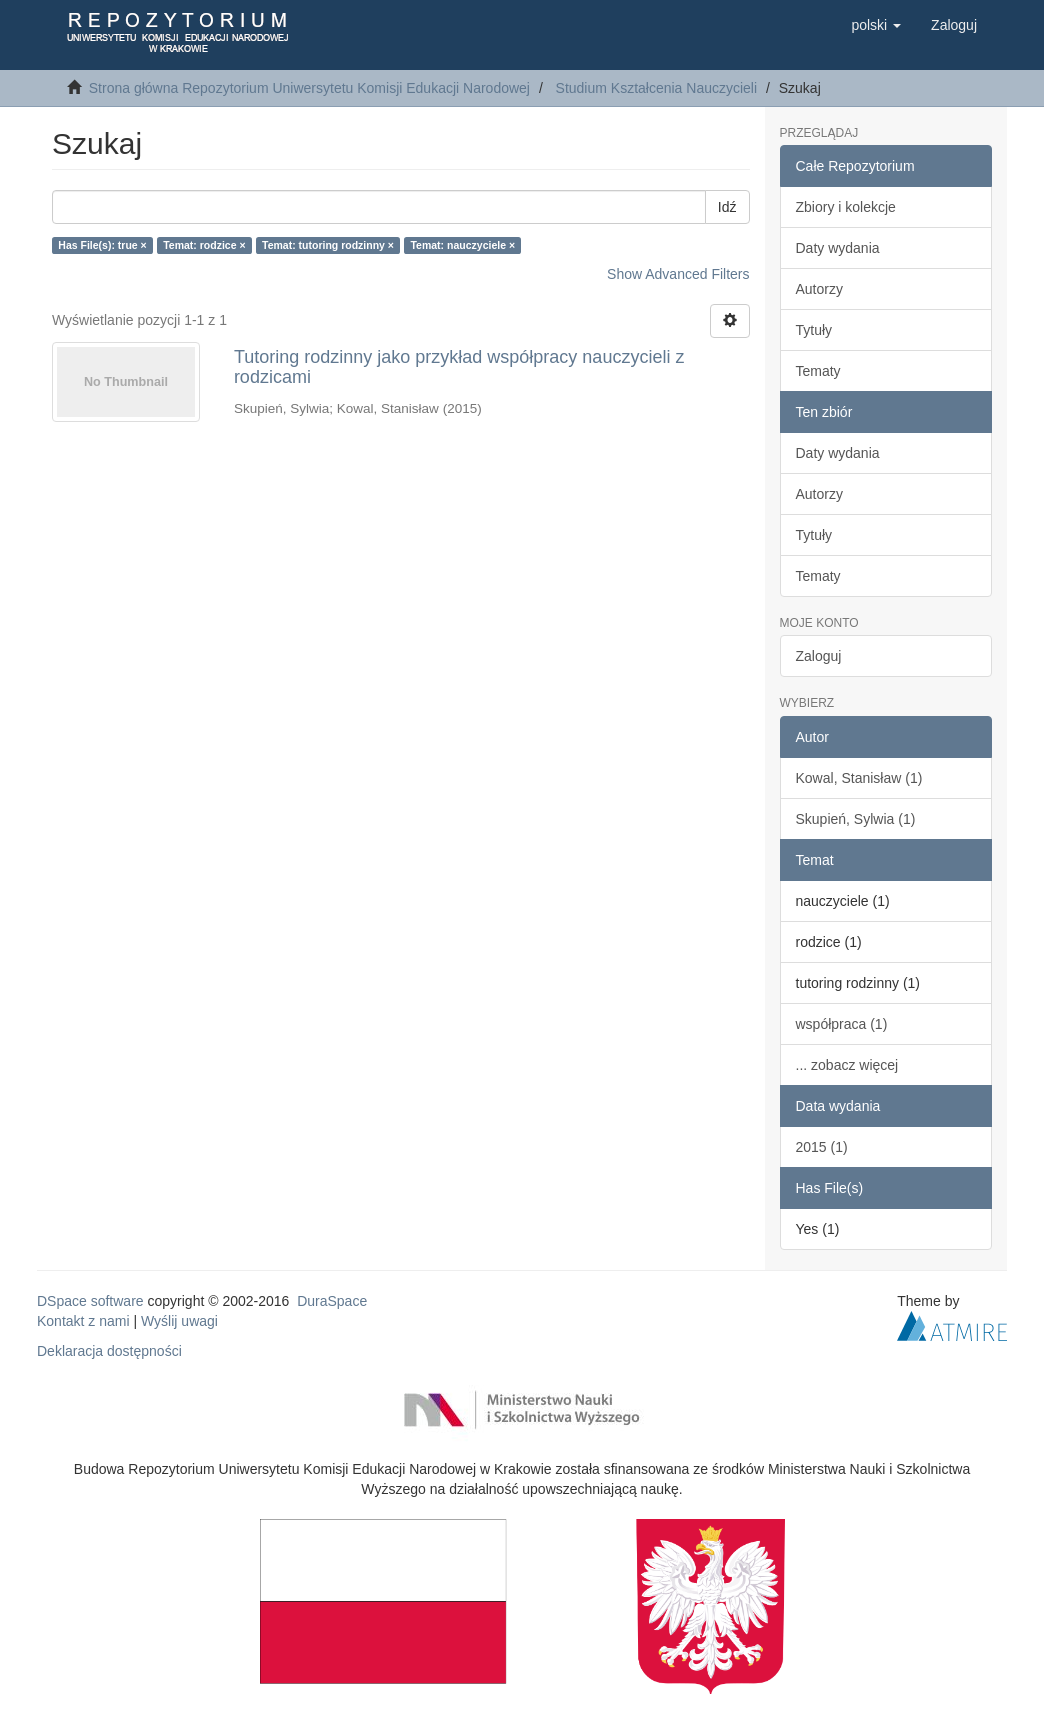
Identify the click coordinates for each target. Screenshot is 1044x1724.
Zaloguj (819, 656)
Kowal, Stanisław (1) (859, 778)
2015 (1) (822, 1147)
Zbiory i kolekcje (846, 207)
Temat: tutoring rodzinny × (328, 245)
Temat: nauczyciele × (462, 245)
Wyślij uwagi (179, 1321)
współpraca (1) (842, 1024)
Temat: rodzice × (204, 245)
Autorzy (819, 289)
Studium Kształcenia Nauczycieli (657, 88)
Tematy (818, 371)
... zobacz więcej (847, 1065)
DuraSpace (332, 1301)
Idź (727, 207)
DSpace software (90, 1301)
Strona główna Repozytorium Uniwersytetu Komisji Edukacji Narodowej (309, 88)
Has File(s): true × (102, 245)
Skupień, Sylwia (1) (856, 819)
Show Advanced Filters (678, 274)
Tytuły (814, 330)
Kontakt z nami (83, 1321)
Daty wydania (838, 248)
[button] (876, 25)
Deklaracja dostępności (109, 1351)
